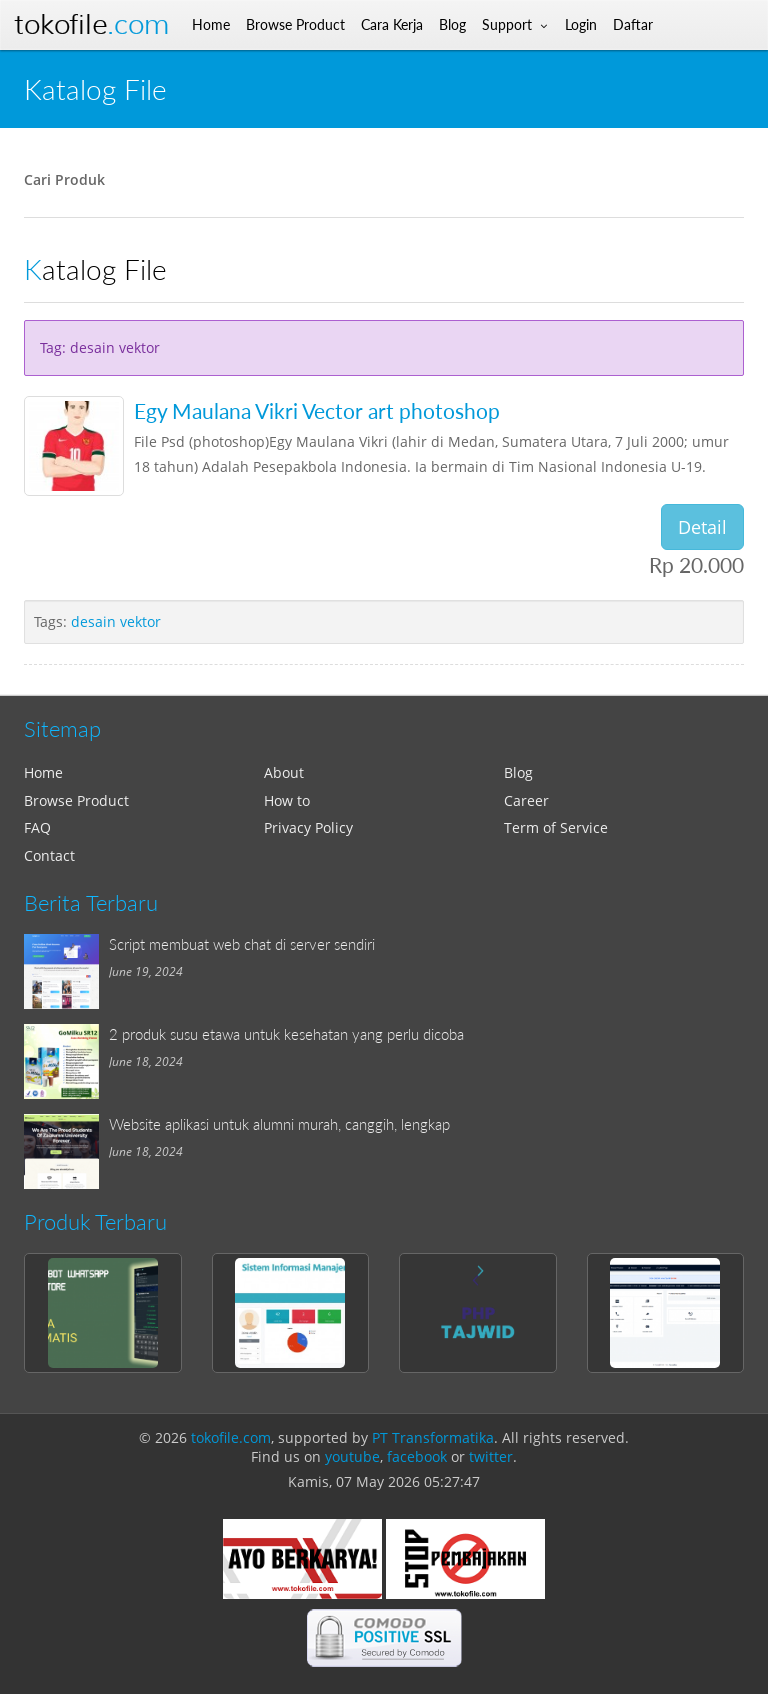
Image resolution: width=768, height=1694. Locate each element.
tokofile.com (231, 1437)
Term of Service (556, 827)
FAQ (37, 827)
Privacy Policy (308, 827)
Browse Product (76, 800)
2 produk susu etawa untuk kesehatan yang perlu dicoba (286, 1034)
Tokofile (91, 24)
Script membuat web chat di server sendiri (242, 944)
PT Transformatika (433, 1437)
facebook (417, 1456)
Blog (518, 772)
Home (43, 772)
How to (287, 800)
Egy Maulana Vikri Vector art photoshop (317, 410)
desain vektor (116, 621)
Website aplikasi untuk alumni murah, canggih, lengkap (279, 1124)
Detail (702, 527)
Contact (49, 855)
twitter (491, 1456)
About (284, 772)
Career (526, 800)
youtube (352, 1456)
